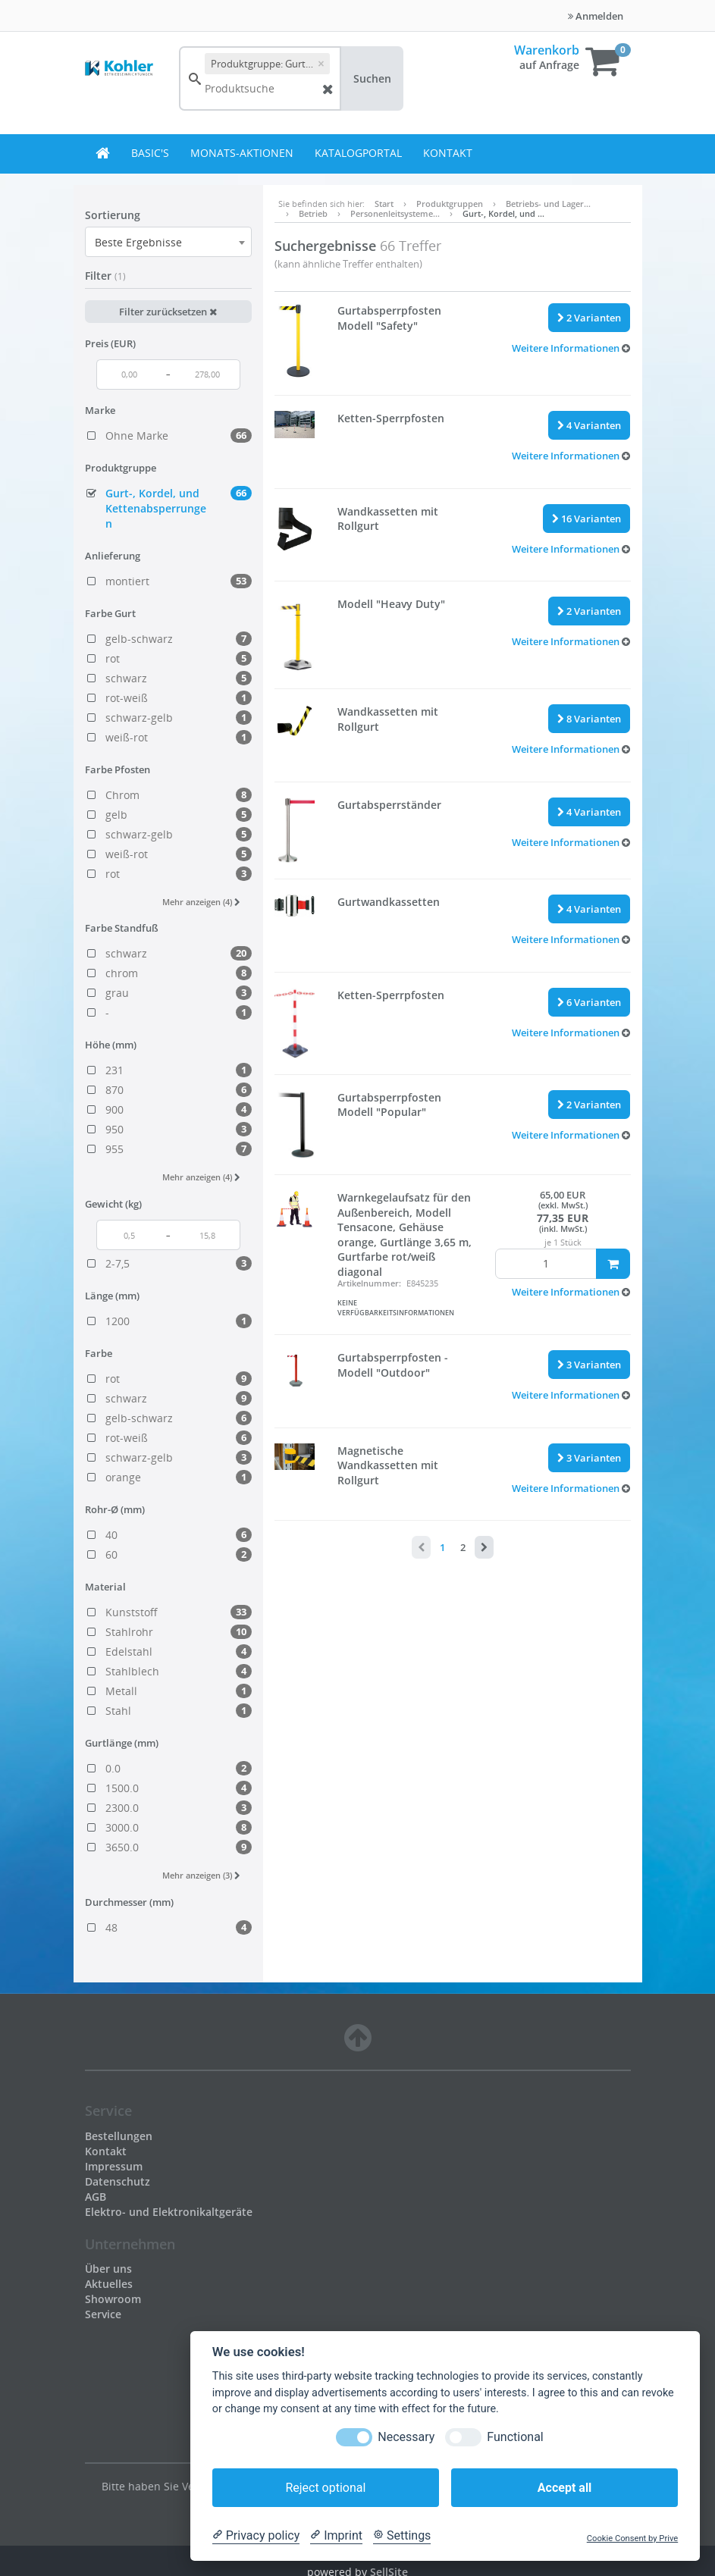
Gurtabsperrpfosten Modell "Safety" (389, 318)
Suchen (372, 78)
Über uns (108, 2268)
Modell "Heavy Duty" (391, 604)
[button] (571, 348)
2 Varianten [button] (589, 317)
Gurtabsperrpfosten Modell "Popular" (389, 1105)
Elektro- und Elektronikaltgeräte (168, 2212)
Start (384, 203)
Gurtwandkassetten (388, 902)
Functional (515, 2437)
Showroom (113, 2299)
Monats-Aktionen (241, 153)
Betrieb (313, 213)
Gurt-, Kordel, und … (503, 213)
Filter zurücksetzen (168, 311)
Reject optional (325, 2487)
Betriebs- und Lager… (548, 203)
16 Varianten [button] (586, 518)
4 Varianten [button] (589, 425)
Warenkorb (546, 50)
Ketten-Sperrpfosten (390, 418)
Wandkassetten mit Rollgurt (387, 519)
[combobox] (168, 242)
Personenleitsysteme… (395, 213)
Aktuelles (109, 2284)
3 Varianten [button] (589, 1364)
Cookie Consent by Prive (632, 2538)
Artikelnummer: (369, 1283)
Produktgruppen (449, 203)
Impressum (114, 2166)
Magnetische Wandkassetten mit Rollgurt (387, 1465)
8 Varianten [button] (589, 718)
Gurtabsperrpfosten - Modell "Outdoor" (392, 1365)
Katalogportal (358, 153)
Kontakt (447, 153)
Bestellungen (118, 2136)
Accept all (564, 2487)
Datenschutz (117, 2181)
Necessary (406, 2437)
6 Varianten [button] (589, 1002)
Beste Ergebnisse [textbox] (138, 242)
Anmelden (595, 16)
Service (103, 2314)
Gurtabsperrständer (389, 805)
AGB (95, 2196)
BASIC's (150, 153)
